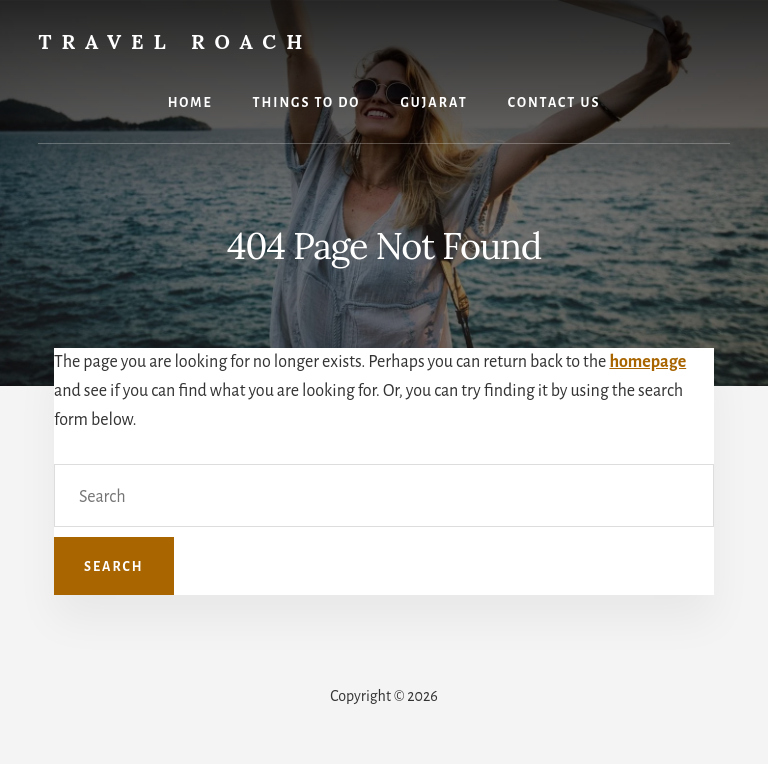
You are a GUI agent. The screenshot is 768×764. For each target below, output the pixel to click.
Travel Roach (175, 41)
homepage (647, 362)
